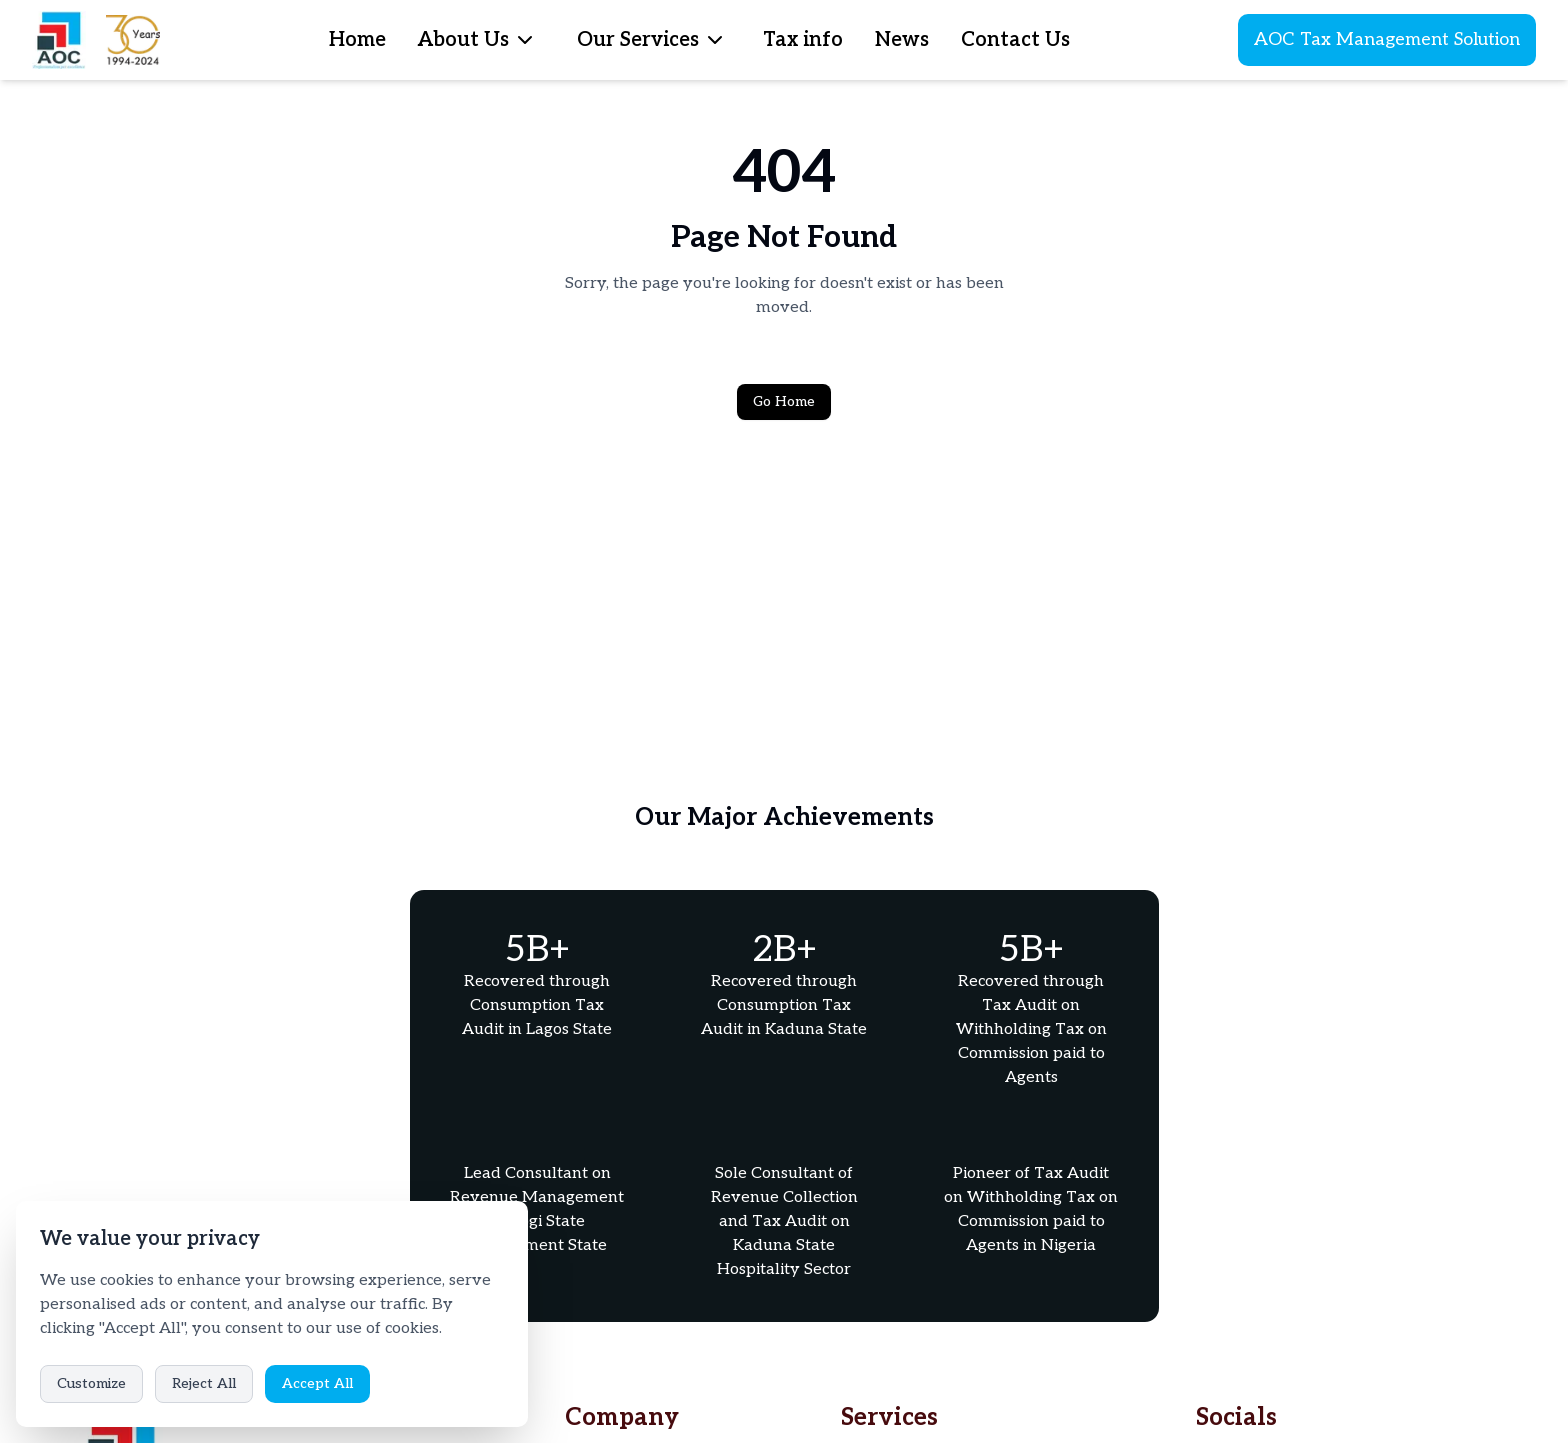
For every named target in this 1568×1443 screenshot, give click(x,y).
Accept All (317, 1383)
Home (357, 40)
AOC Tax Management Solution (1387, 39)
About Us (463, 40)
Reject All (204, 1383)
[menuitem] (525, 40)
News (902, 40)
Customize (91, 1383)
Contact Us (1015, 40)
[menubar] (525, 40)
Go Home (784, 401)
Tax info (803, 40)
